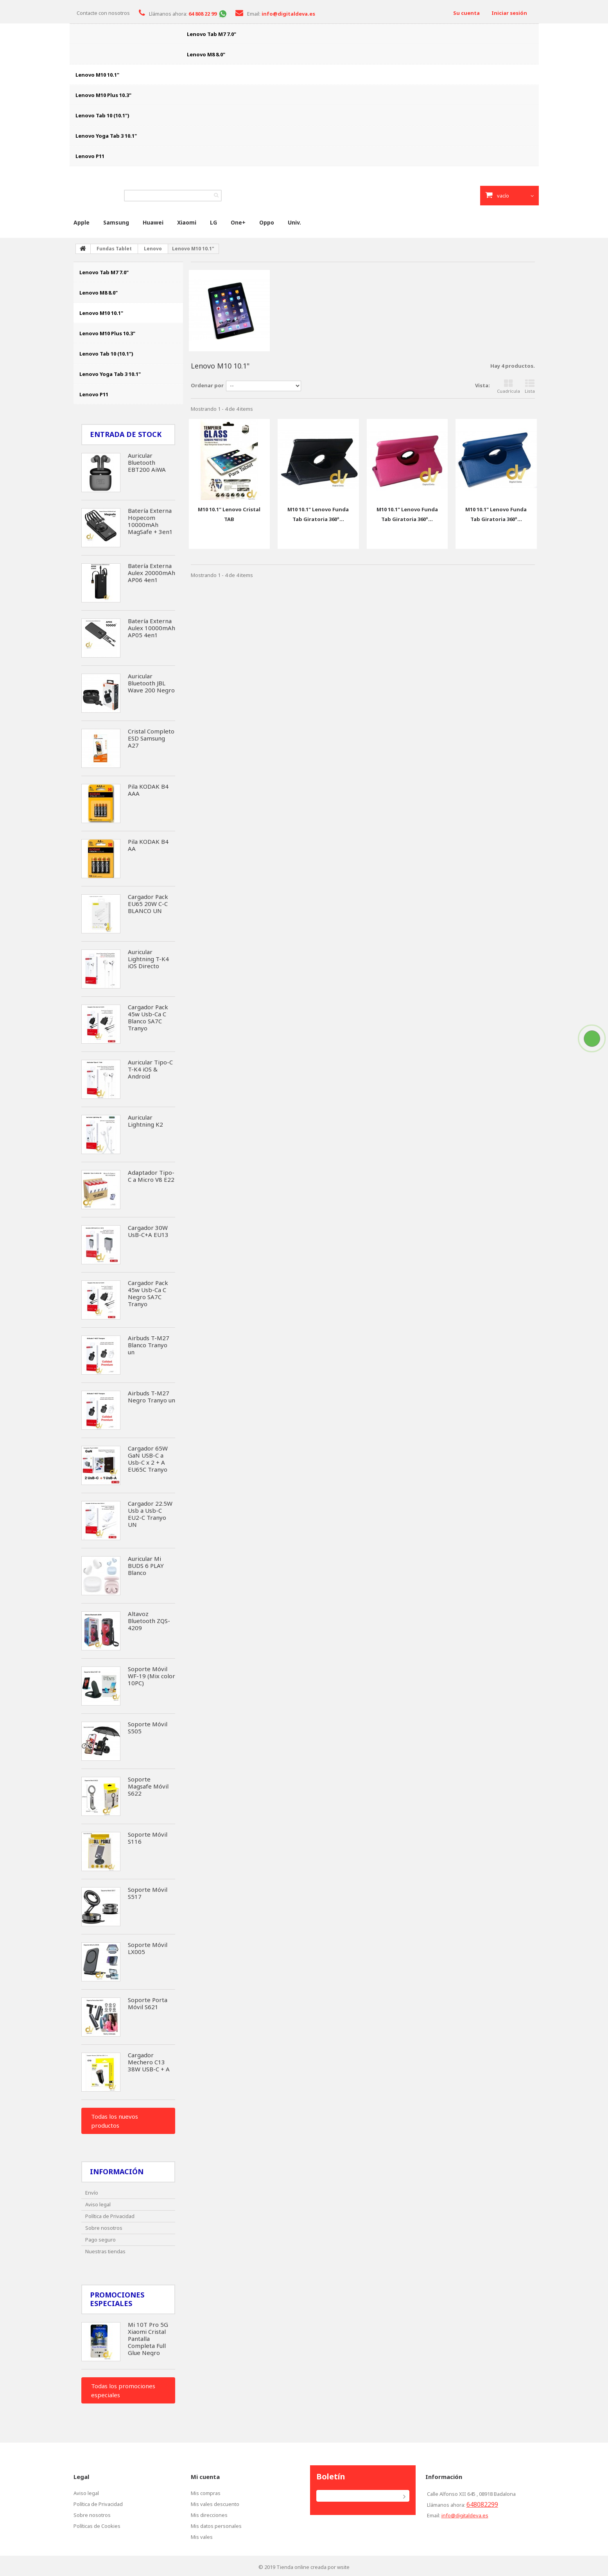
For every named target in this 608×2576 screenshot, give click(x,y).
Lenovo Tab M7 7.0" (211, 34)
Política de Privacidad (110, 2216)
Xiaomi (186, 222)
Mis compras (206, 2493)
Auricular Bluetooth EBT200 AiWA (147, 462)
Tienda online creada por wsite (313, 2567)
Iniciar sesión (509, 12)
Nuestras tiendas (105, 2251)
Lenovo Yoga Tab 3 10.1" (106, 135)
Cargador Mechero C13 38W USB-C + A (149, 2062)
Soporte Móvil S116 (147, 1837)
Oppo (266, 222)
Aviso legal (98, 2204)
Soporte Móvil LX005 (147, 1948)
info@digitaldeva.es (464, 2515)
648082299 (482, 2504)
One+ (238, 222)
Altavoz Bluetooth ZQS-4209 (149, 1621)
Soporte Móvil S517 (147, 1893)
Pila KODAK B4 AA (148, 845)
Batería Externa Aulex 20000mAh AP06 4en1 (151, 573)
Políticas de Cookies (97, 2526)
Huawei (153, 222)
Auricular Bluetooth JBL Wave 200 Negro (151, 683)
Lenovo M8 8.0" (206, 54)
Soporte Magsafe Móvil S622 (148, 1786)
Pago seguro (100, 2239)
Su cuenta (466, 12)
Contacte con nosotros (103, 12)
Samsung (116, 222)
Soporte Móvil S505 (147, 1727)
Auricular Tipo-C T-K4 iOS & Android (150, 1069)
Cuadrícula (508, 386)
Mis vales (202, 2537)
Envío (91, 2192)
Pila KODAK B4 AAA (148, 789)
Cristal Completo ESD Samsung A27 (151, 738)
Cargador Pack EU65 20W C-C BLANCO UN (148, 904)
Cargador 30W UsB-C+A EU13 (148, 1231)
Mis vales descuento (215, 2504)
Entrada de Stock (125, 434)
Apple (82, 222)
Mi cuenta (205, 2477)
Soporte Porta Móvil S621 (147, 2003)
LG (213, 222)
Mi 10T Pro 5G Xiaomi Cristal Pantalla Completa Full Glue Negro (148, 2339)
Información (116, 2171)
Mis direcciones (209, 2515)
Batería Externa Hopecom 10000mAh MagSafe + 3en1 (150, 521)
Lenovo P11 (89, 156)
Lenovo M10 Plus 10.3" (103, 95)
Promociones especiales (117, 2299)
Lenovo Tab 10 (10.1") (102, 115)
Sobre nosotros (103, 2227)
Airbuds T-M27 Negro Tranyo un (151, 1396)
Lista (530, 386)
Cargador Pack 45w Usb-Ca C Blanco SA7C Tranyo (148, 1017)
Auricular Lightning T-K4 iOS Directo (148, 959)
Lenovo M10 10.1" (97, 74)
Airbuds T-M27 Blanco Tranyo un (148, 1345)
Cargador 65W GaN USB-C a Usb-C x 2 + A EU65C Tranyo (148, 1458)
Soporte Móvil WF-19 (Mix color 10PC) (151, 1676)
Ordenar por (207, 385)
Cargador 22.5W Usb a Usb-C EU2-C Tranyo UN (150, 1513)
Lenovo (153, 248)
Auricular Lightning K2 (145, 1120)
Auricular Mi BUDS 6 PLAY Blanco (146, 1566)
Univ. (294, 222)
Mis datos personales (216, 2526)
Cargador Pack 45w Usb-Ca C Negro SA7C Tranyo (148, 1293)
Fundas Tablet (114, 248)
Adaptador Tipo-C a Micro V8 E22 (151, 1175)
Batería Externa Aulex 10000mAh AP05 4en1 (151, 628)
